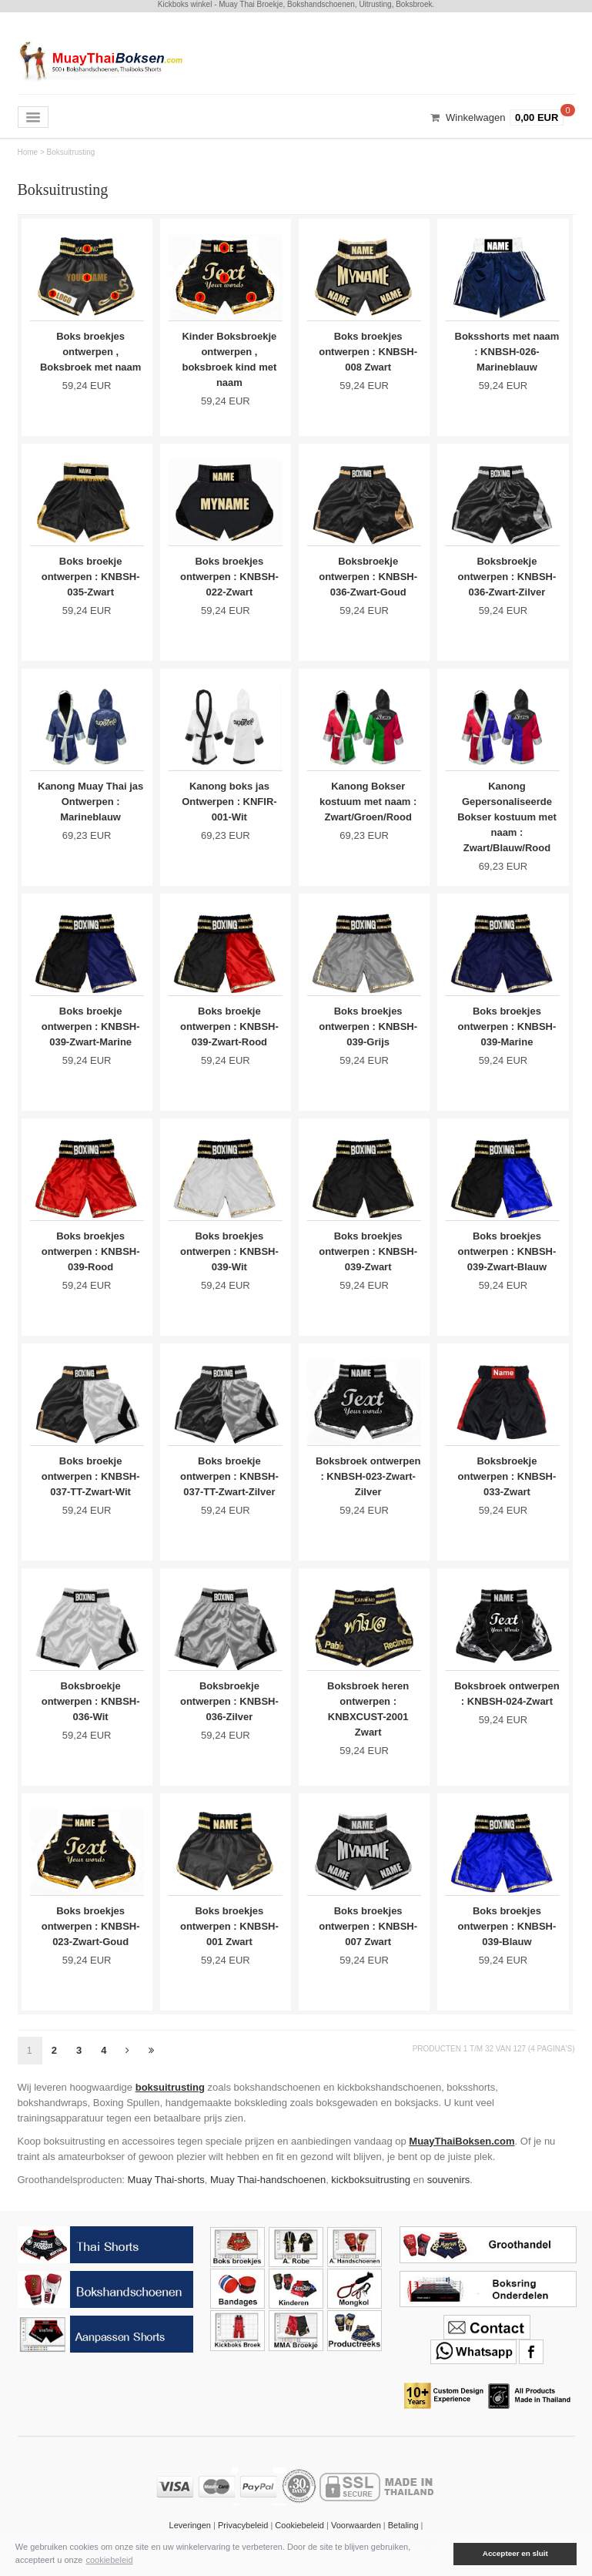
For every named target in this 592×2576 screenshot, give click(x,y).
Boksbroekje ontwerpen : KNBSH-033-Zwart (507, 1484)
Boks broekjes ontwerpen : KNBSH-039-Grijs (368, 1031)
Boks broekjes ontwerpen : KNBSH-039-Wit (229, 1257)
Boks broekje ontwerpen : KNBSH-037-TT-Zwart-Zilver (229, 1484)
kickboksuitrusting (370, 2192)
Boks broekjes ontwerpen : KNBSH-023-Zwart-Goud (91, 1937)
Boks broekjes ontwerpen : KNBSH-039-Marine (507, 1031)
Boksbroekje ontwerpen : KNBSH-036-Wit (91, 1710)
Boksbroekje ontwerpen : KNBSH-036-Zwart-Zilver (507, 578)
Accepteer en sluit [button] (515, 2553)
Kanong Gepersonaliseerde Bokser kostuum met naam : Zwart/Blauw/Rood (507, 820)
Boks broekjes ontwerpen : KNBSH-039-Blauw (507, 1937)
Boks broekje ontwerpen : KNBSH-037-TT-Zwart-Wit (91, 1484)
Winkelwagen (475, 117)
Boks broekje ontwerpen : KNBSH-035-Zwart (91, 578)
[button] (442, 2553)
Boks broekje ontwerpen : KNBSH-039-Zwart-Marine (91, 1031)
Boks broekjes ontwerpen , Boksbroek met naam (91, 351)
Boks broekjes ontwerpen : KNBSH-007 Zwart (368, 1937)
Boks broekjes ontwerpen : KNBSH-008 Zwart (368, 351)
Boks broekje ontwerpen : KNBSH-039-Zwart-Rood (229, 1031)
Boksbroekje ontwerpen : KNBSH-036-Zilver (229, 1710)
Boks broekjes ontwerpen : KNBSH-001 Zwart (229, 1937)
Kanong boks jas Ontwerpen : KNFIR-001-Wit (229, 804)
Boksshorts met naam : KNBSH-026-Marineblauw (507, 351)
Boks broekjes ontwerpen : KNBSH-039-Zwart (368, 1257)
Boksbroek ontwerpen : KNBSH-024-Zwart (507, 1710)
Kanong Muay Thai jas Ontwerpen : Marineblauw (90, 804)
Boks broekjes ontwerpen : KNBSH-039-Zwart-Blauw (507, 1257)
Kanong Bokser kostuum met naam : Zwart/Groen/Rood (367, 804)
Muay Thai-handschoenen (268, 2192)
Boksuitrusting (71, 152)
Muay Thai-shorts (166, 2192)
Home (28, 152)
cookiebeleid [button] (108, 2559)
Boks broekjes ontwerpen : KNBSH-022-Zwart (229, 578)
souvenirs (448, 2192)
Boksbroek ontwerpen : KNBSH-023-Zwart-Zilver (368, 1484)
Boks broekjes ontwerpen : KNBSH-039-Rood (91, 1257)
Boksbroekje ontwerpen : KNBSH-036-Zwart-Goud (368, 578)
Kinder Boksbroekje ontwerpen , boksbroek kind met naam (229, 359)
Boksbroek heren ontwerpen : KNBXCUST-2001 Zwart (368, 1718)
